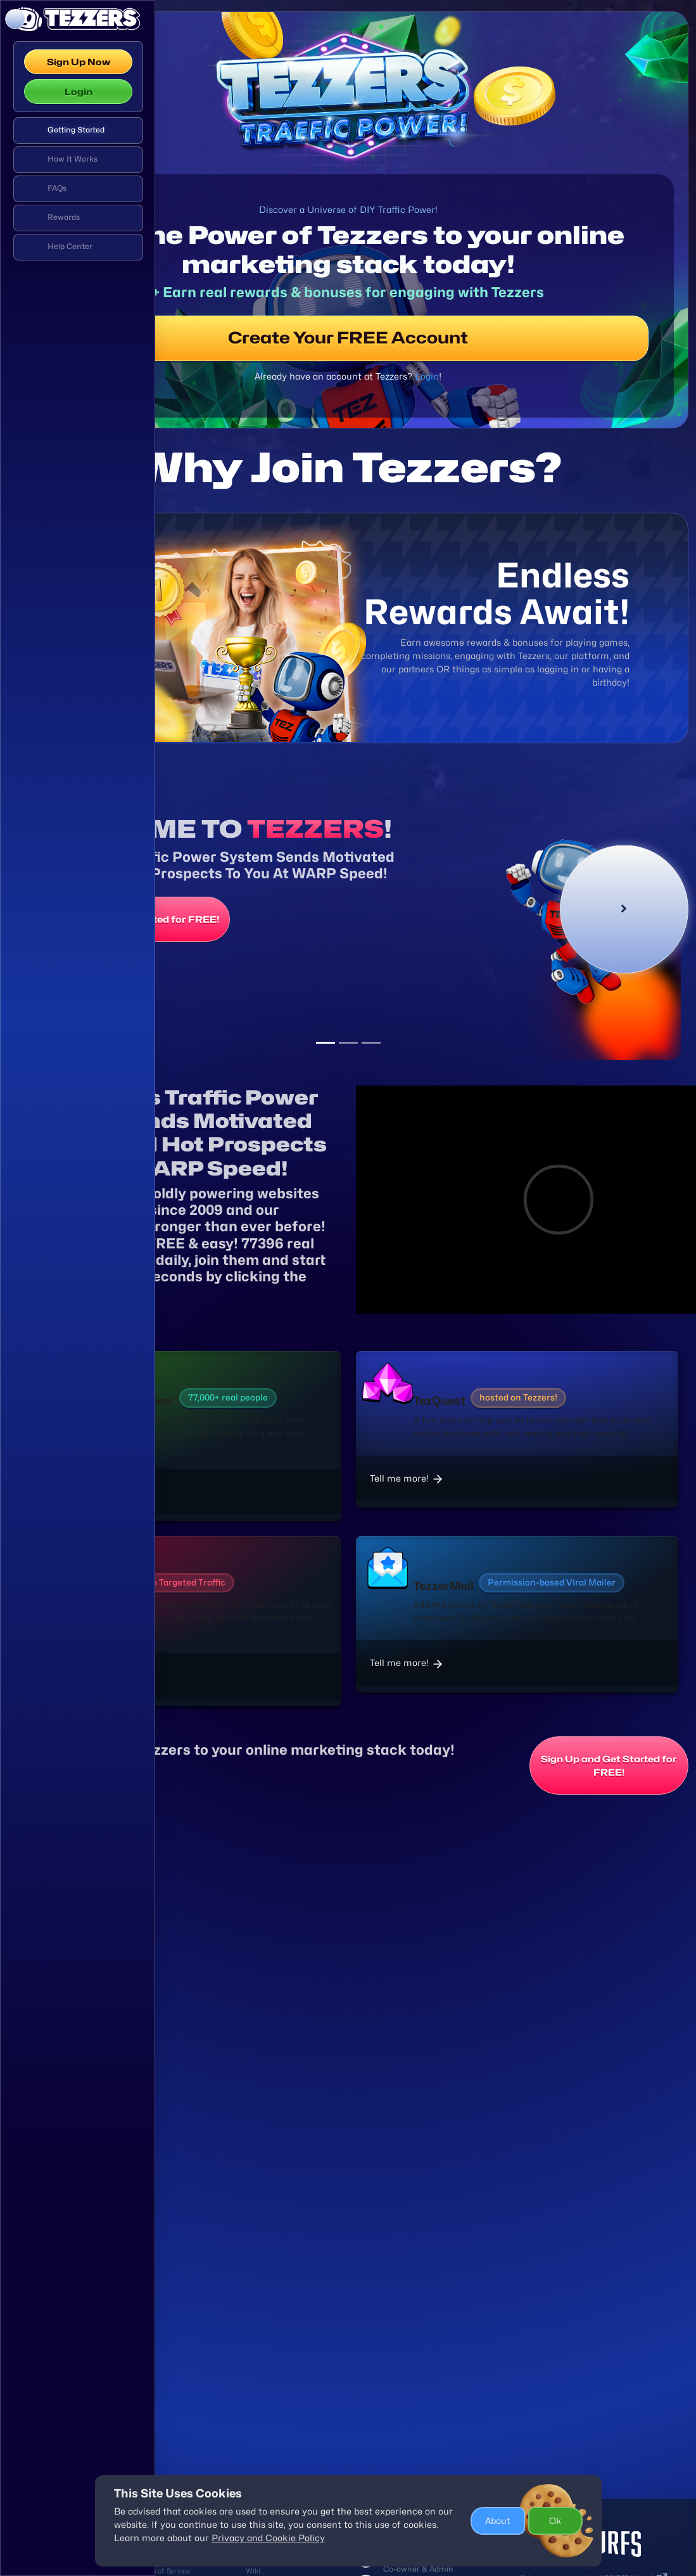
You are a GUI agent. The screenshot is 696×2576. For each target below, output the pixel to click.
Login (78, 91)
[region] (78, 1270)
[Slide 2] (425, 1072)
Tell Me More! (225, 1433)
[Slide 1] (402, 1072)
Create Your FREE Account (426, 367)
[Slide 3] (448, 1072)
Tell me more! (224, 1608)
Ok (555, 2520)
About (497, 2520)
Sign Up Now (78, 61)
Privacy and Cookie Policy (268, 2537)
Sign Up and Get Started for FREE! (289, 994)
